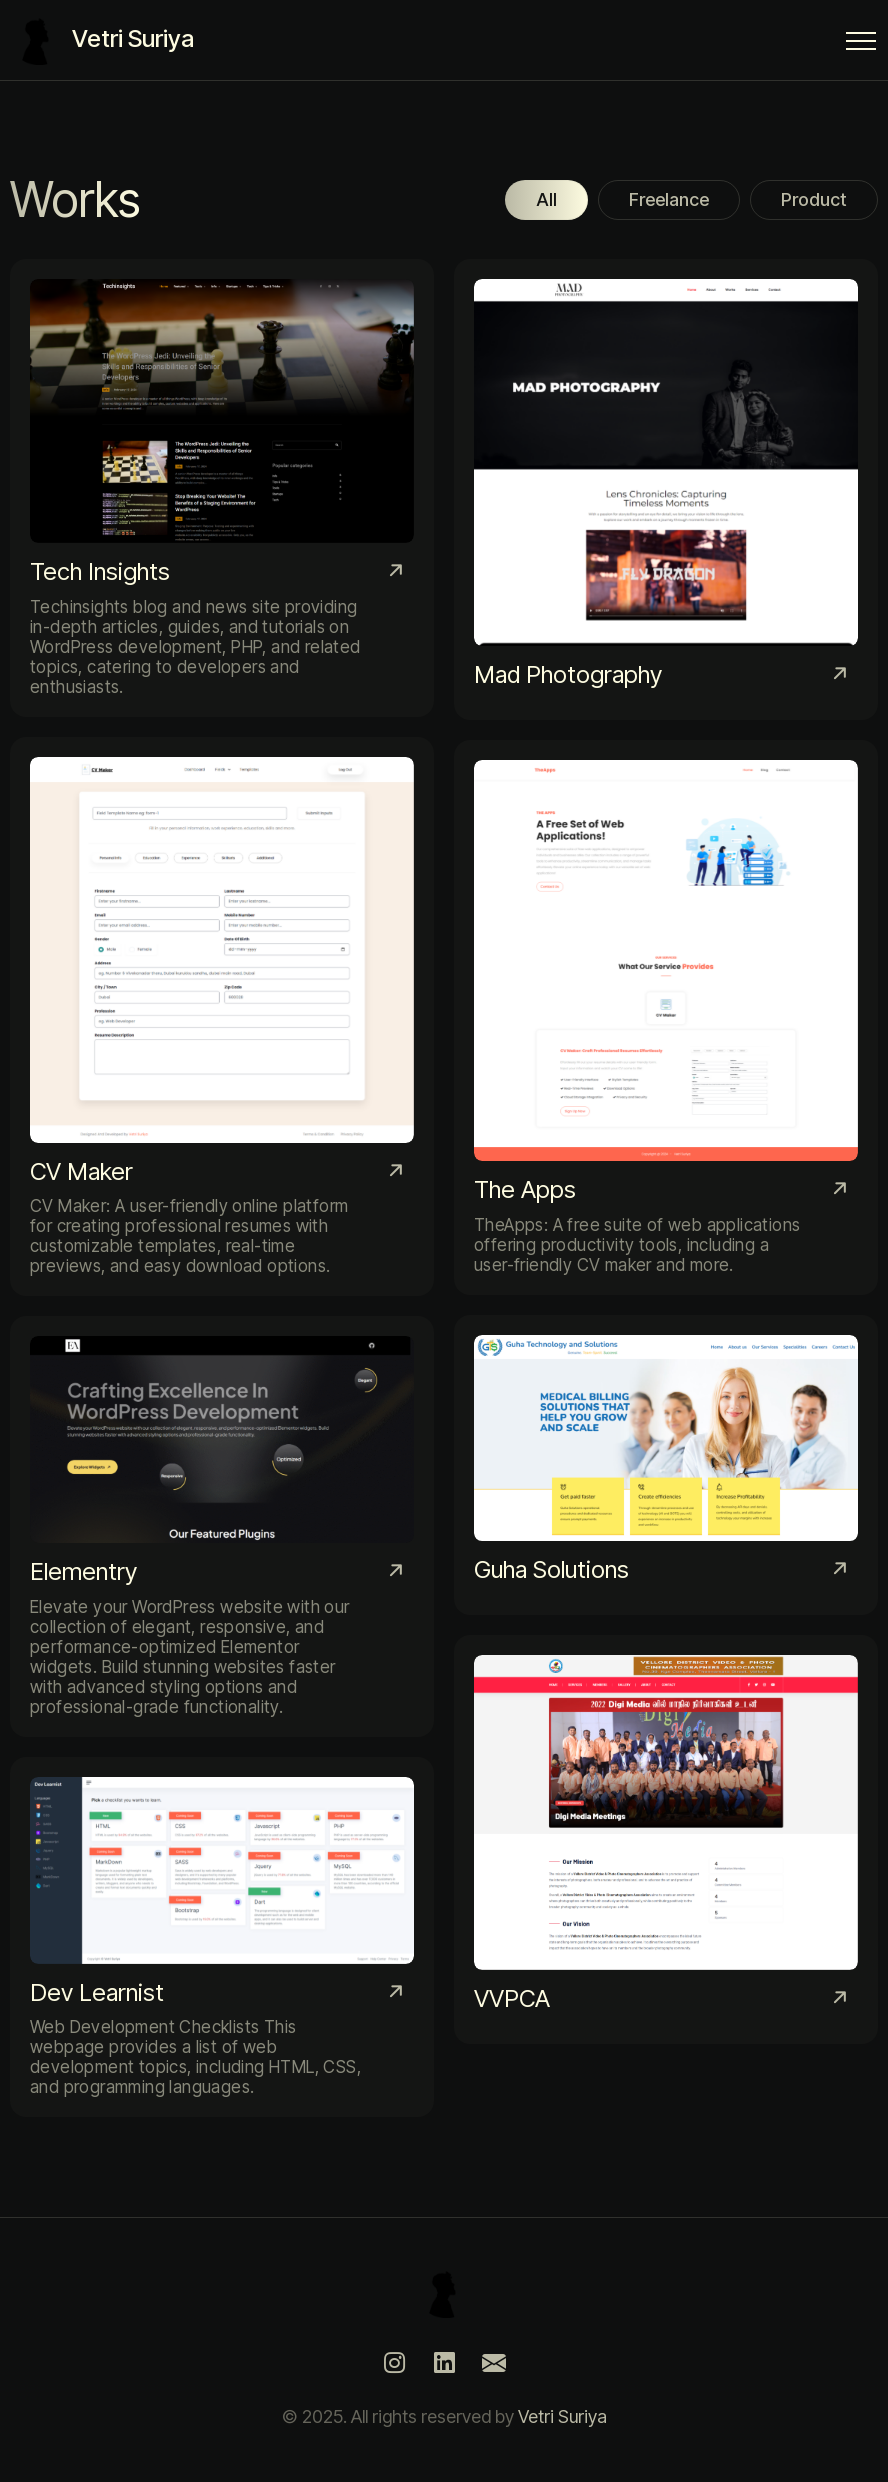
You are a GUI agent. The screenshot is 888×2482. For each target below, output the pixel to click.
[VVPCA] (666, 1839)
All (546, 199)
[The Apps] (666, 1017)
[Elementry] (222, 1526)
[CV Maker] (222, 1017)
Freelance (669, 199)
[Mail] (494, 2363)
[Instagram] (394, 2363)
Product (814, 199)
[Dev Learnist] (222, 1937)
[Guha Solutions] (666, 1465)
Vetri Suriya (562, 2416)
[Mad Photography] (666, 489)
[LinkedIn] (444, 2363)
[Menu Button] (861, 44)
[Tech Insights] (222, 488)
